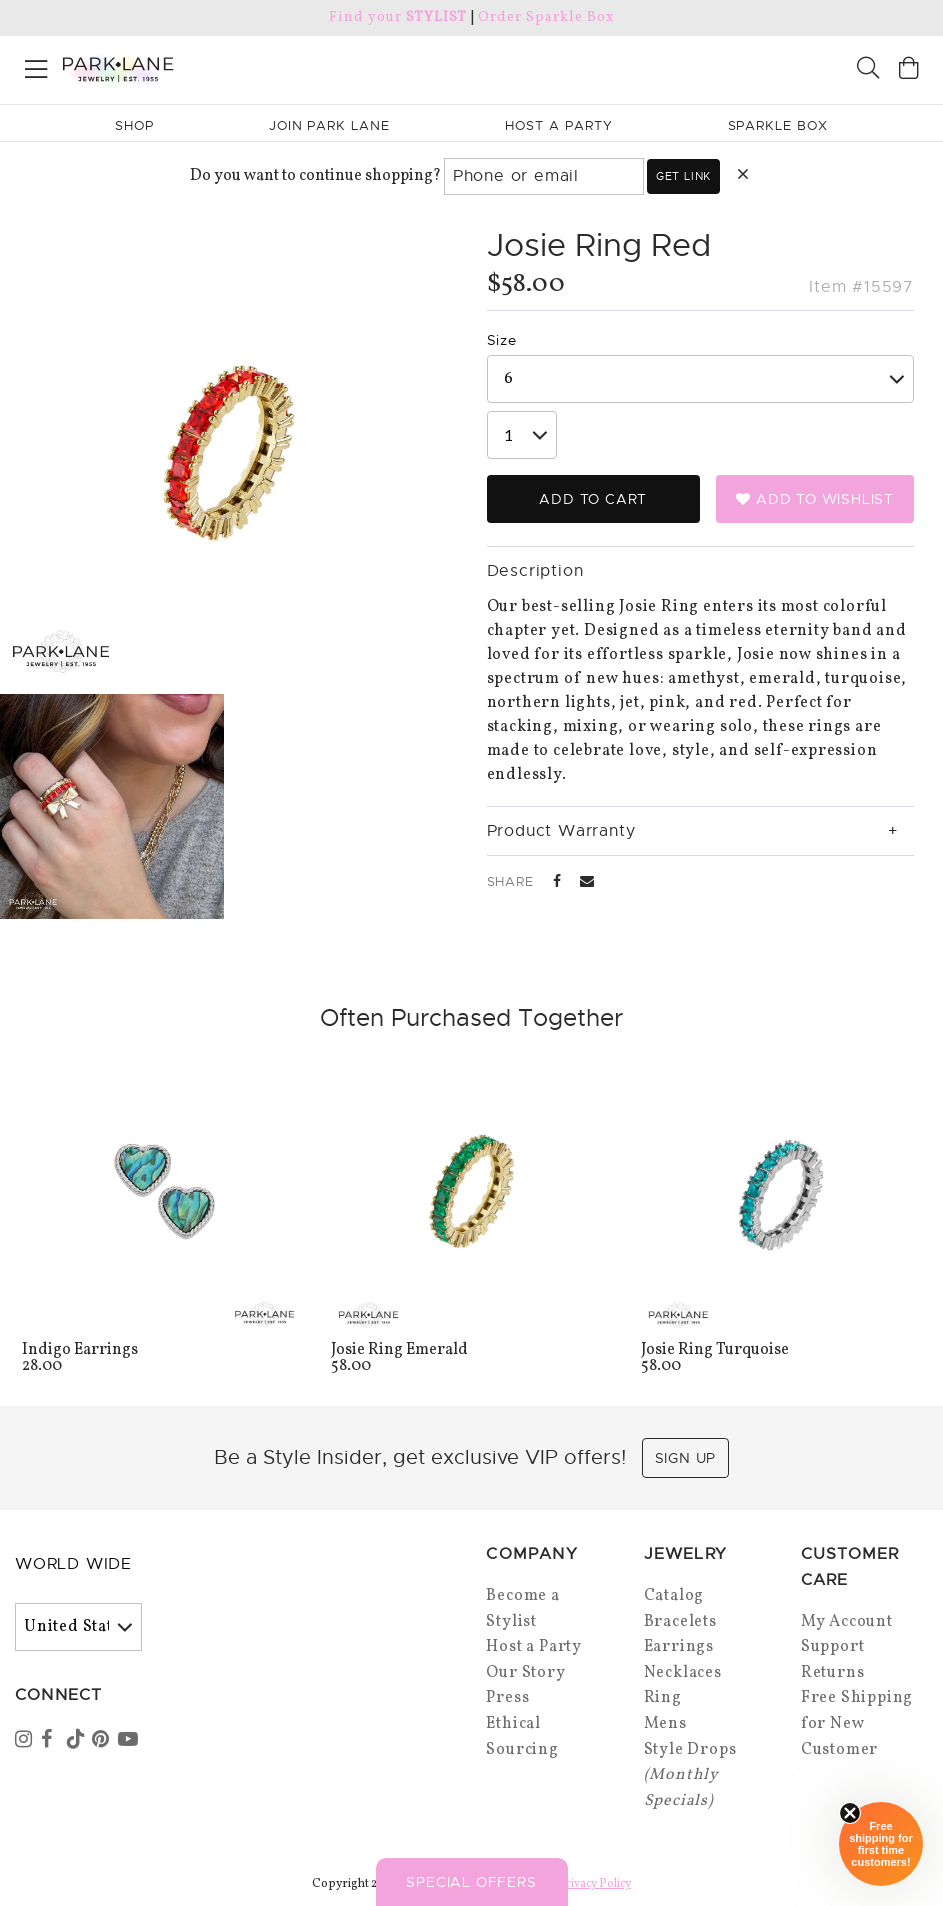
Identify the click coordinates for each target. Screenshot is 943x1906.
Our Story (525, 1673)
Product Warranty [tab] (561, 831)
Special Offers (471, 1882)
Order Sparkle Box (545, 17)
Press (507, 1698)
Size (502, 340)
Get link (683, 176)
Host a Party (534, 1647)
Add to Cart (593, 499)
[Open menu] (36, 65)
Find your (397, 17)
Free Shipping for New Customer (857, 1723)
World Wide (73, 1564)
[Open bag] (909, 70)
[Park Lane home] (236, 67)
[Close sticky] (850, 1813)
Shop (134, 125)
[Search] (868, 70)
